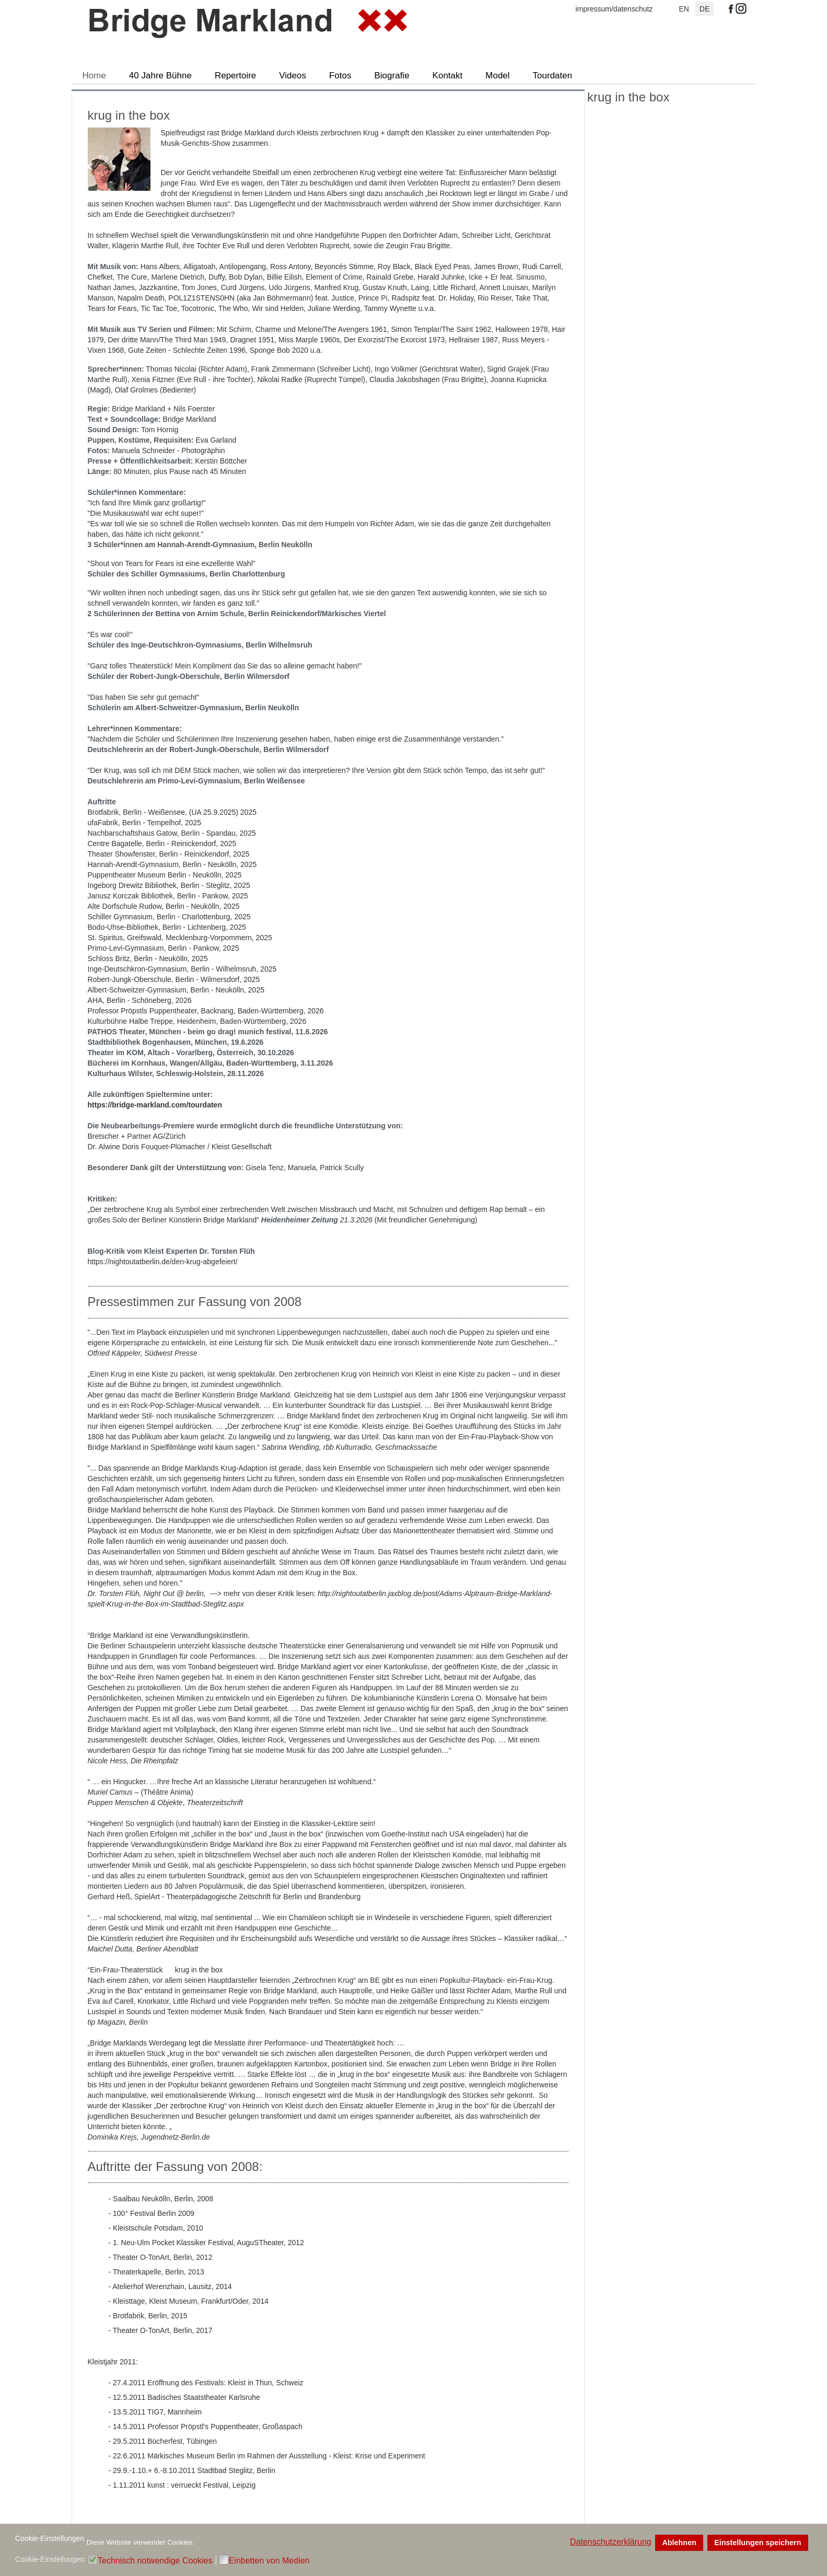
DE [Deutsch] (704, 9)
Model (497, 75)
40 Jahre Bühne (160, 75)
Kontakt (448, 75)
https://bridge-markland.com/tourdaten (155, 1105)
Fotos (340, 75)
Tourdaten (553, 75)
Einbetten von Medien (269, 2561)
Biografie (392, 75)
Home (94, 75)
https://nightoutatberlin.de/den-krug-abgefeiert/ (163, 1261)
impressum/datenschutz (614, 9)
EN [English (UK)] (684, 9)
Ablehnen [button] (679, 2542)
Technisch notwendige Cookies (155, 2561)
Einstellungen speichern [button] (757, 2542)
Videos (292, 75)
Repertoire (235, 75)
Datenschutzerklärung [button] (610, 2541)
